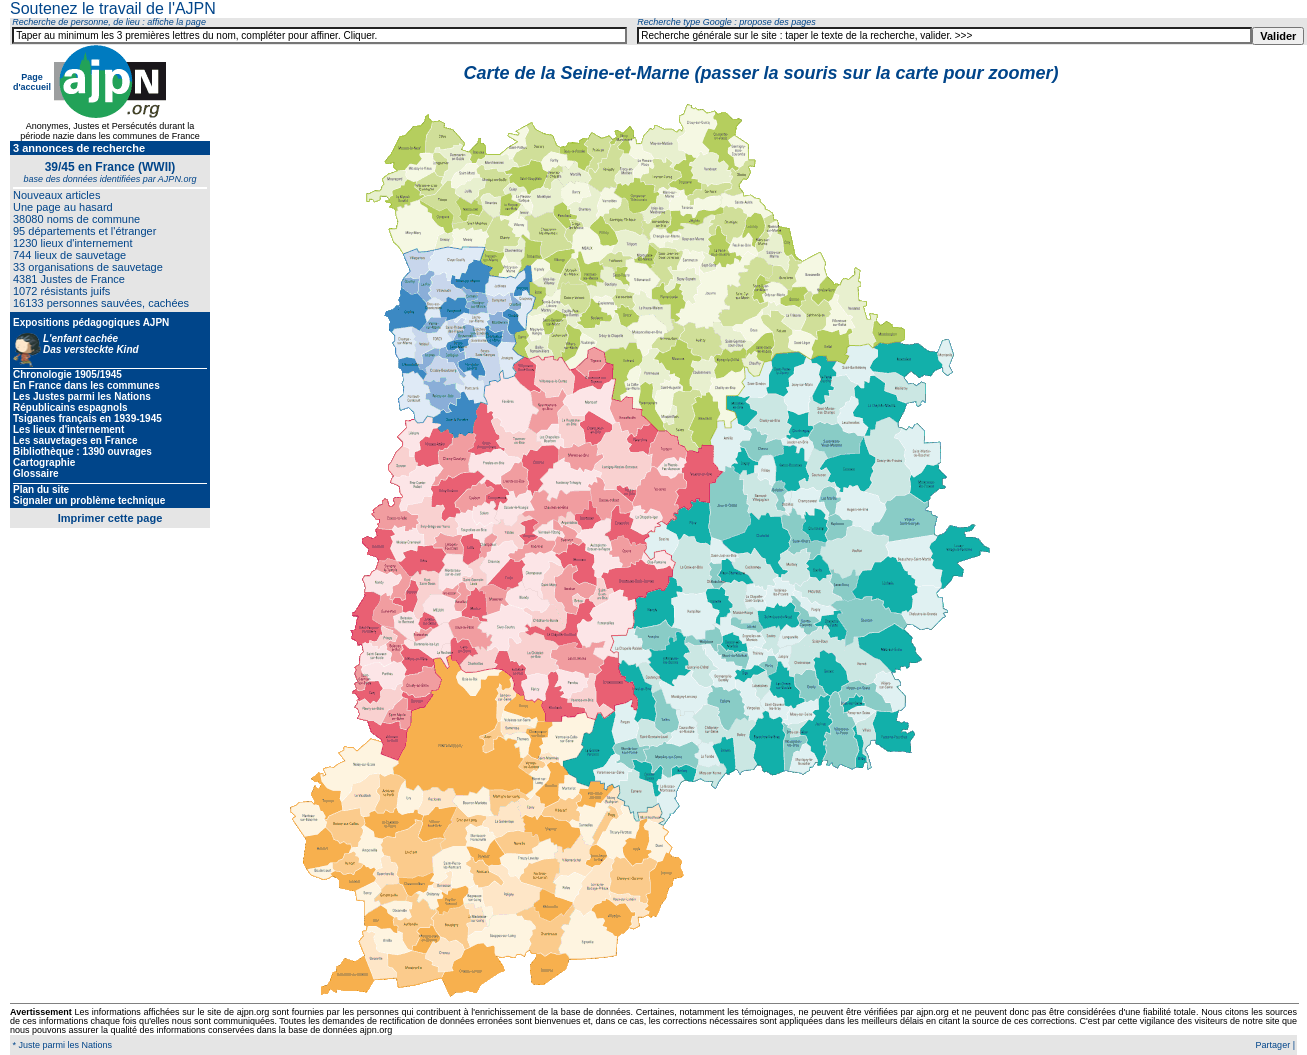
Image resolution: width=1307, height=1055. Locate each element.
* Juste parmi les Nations (61, 1045)
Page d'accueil (32, 82)
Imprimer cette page (110, 518)
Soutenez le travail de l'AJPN (113, 8)
